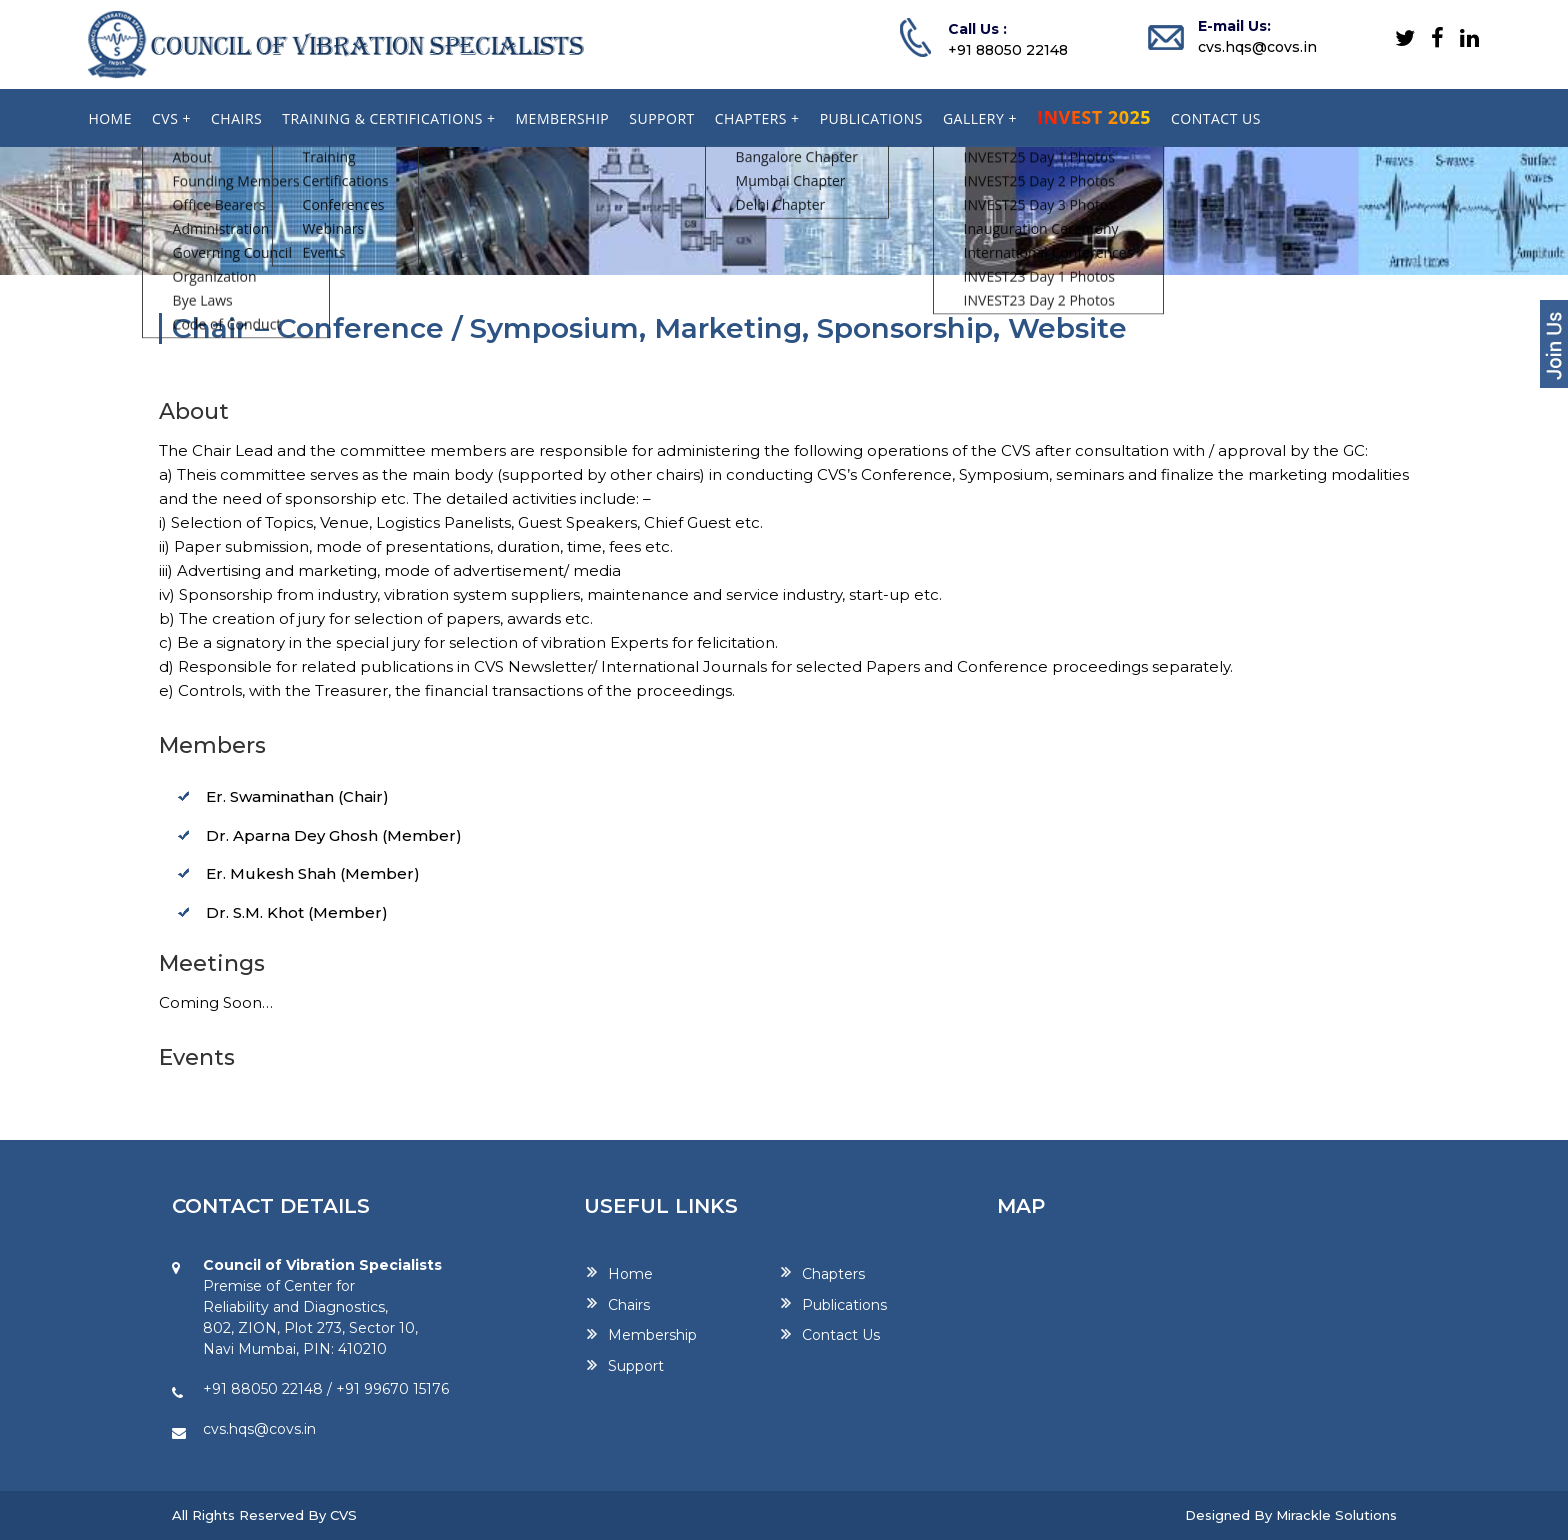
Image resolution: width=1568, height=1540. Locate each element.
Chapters (833, 1273)
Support (636, 1366)
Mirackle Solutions (1336, 1515)
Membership (652, 1335)
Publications (844, 1304)
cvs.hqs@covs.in (1257, 47)
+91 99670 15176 (392, 1389)
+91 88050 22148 (1008, 50)
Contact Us (841, 1335)
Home (630, 1273)
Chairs (629, 1304)
